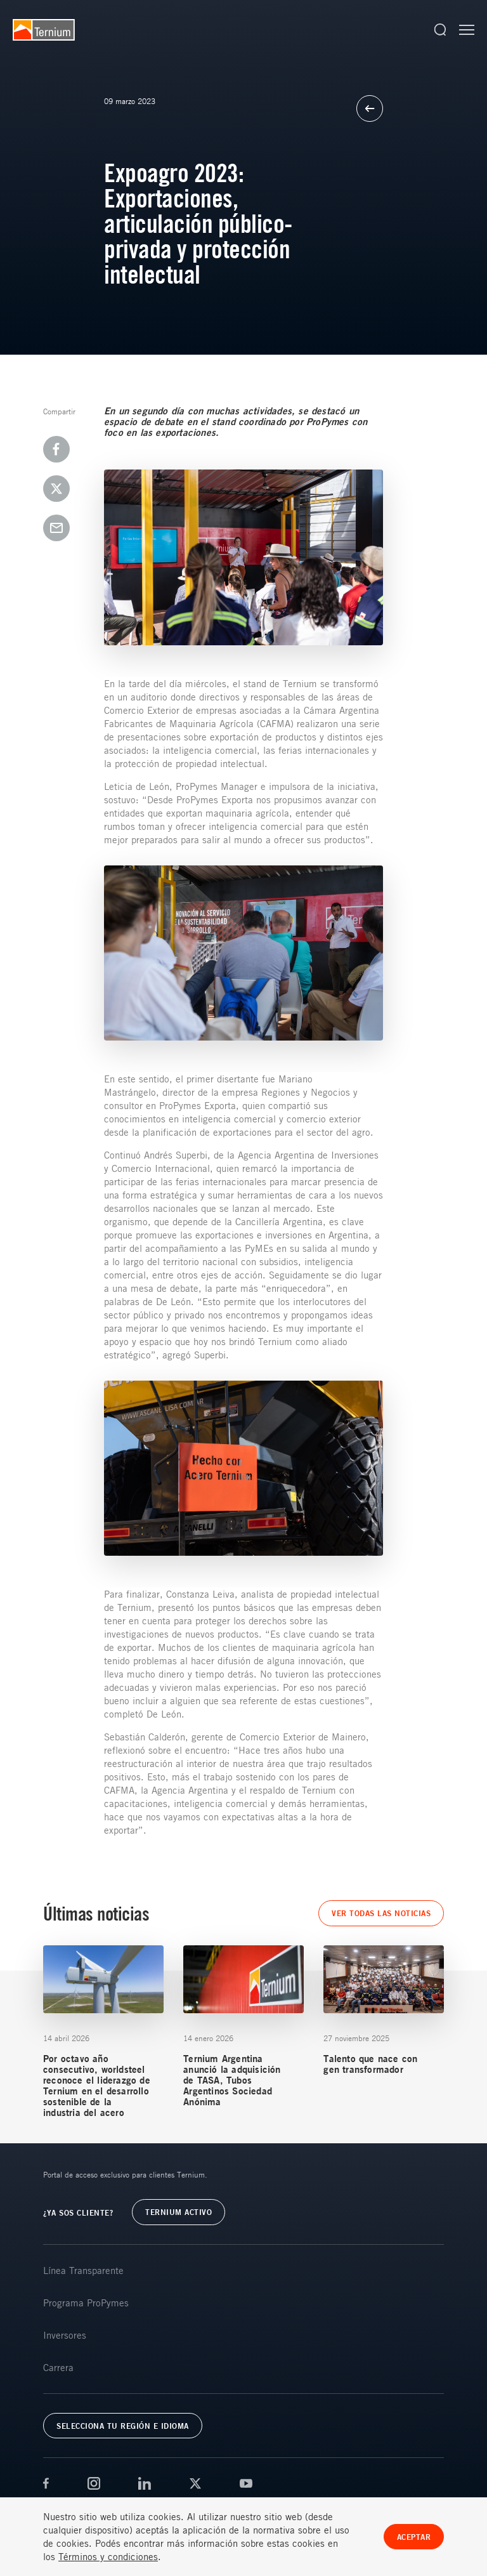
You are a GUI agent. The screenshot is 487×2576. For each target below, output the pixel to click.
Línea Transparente (83, 2270)
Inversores (64, 2335)
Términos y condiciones (108, 2556)
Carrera (58, 2367)
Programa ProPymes (86, 2302)
